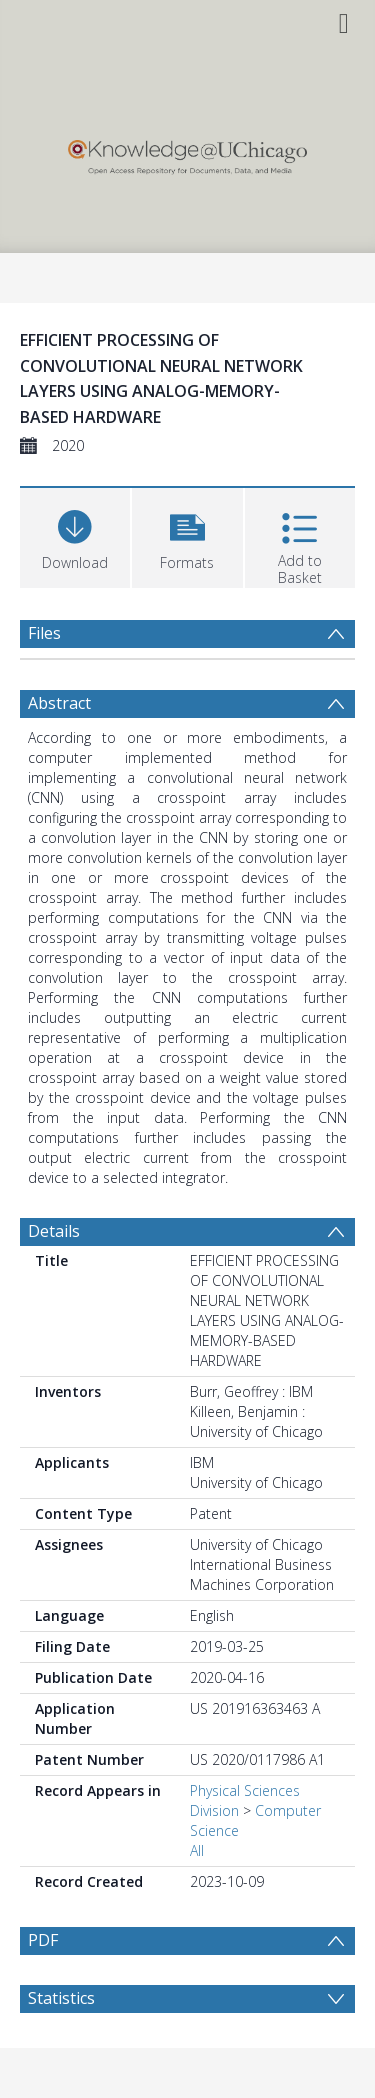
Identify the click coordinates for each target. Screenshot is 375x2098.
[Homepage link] (187, 152)
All (197, 1850)
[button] (187, 535)
